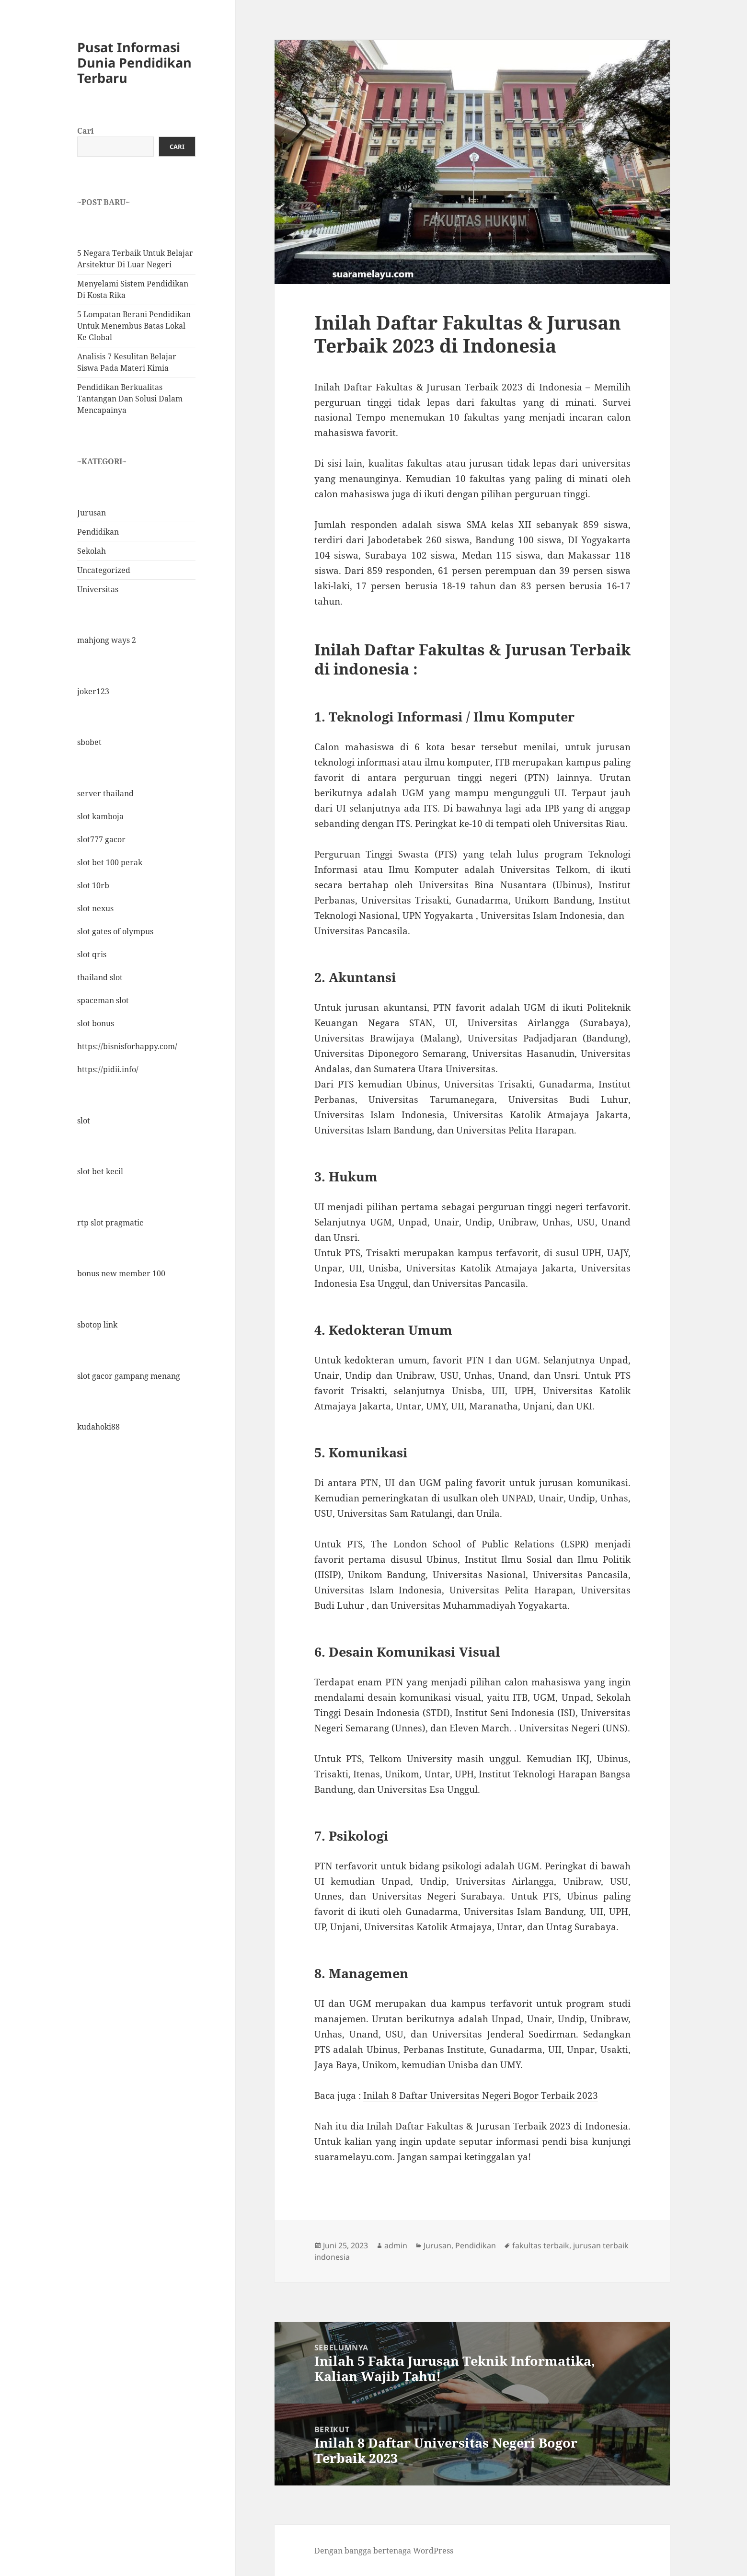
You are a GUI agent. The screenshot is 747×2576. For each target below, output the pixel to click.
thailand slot (100, 977)
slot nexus (95, 908)
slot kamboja (100, 816)
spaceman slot (103, 1000)
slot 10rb (93, 885)
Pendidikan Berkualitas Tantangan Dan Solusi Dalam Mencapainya (130, 398)
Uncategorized (103, 570)
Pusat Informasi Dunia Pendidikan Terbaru (134, 62)
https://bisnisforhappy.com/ (127, 1046)
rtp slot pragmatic (110, 1222)
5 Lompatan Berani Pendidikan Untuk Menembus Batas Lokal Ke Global (134, 326)
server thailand (105, 793)
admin (395, 2245)
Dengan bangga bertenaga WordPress (383, 2550)
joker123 (93, 691)
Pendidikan (98, 532)
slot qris (91, 954)
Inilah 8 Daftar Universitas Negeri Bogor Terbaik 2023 (480, 2095)
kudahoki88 (98, 1426)
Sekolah (91, 551)
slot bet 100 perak (109, 862)
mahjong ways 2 (106, 640)
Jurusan (91, 512)
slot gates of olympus (115, 931)
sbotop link (97, 1324)
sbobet (89, 742)
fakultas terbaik (540, 2245)
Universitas (97, 589)
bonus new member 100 (121, 1273)
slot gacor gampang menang (128, 1376)
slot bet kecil (100, 1171)
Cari (85, 131)
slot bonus (95, 1023)
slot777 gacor (101, 839)
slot (83, 1120)
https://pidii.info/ (107, 1069)
